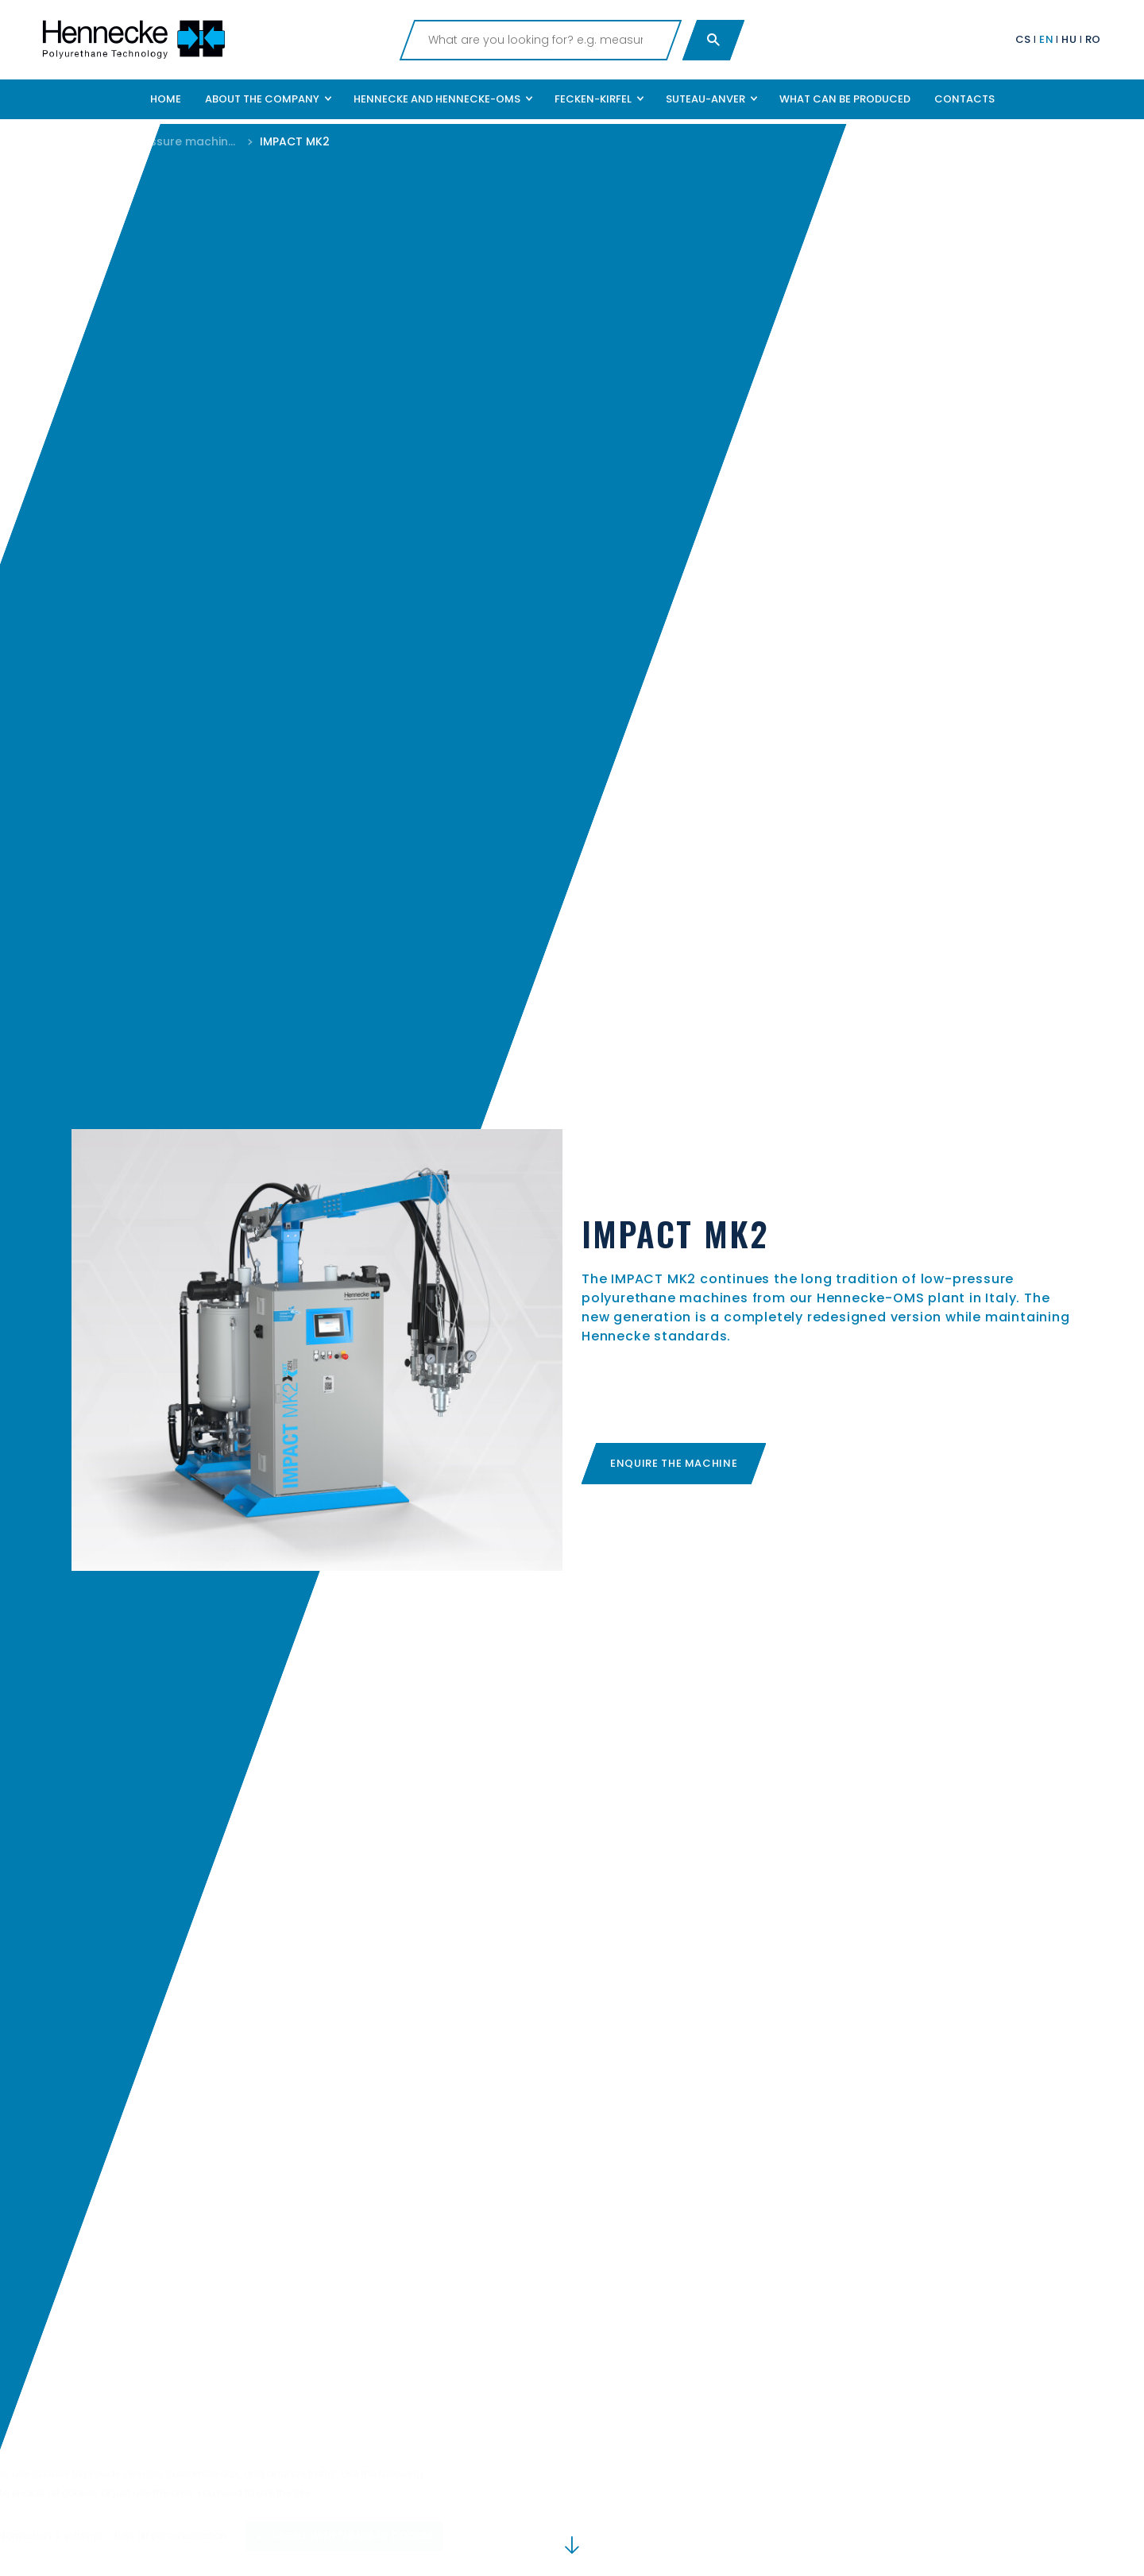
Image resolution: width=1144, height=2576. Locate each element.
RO (1093, 39)
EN (1046, 39)
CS (1023, 39)
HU (1068, 39)
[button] (267, 99)
